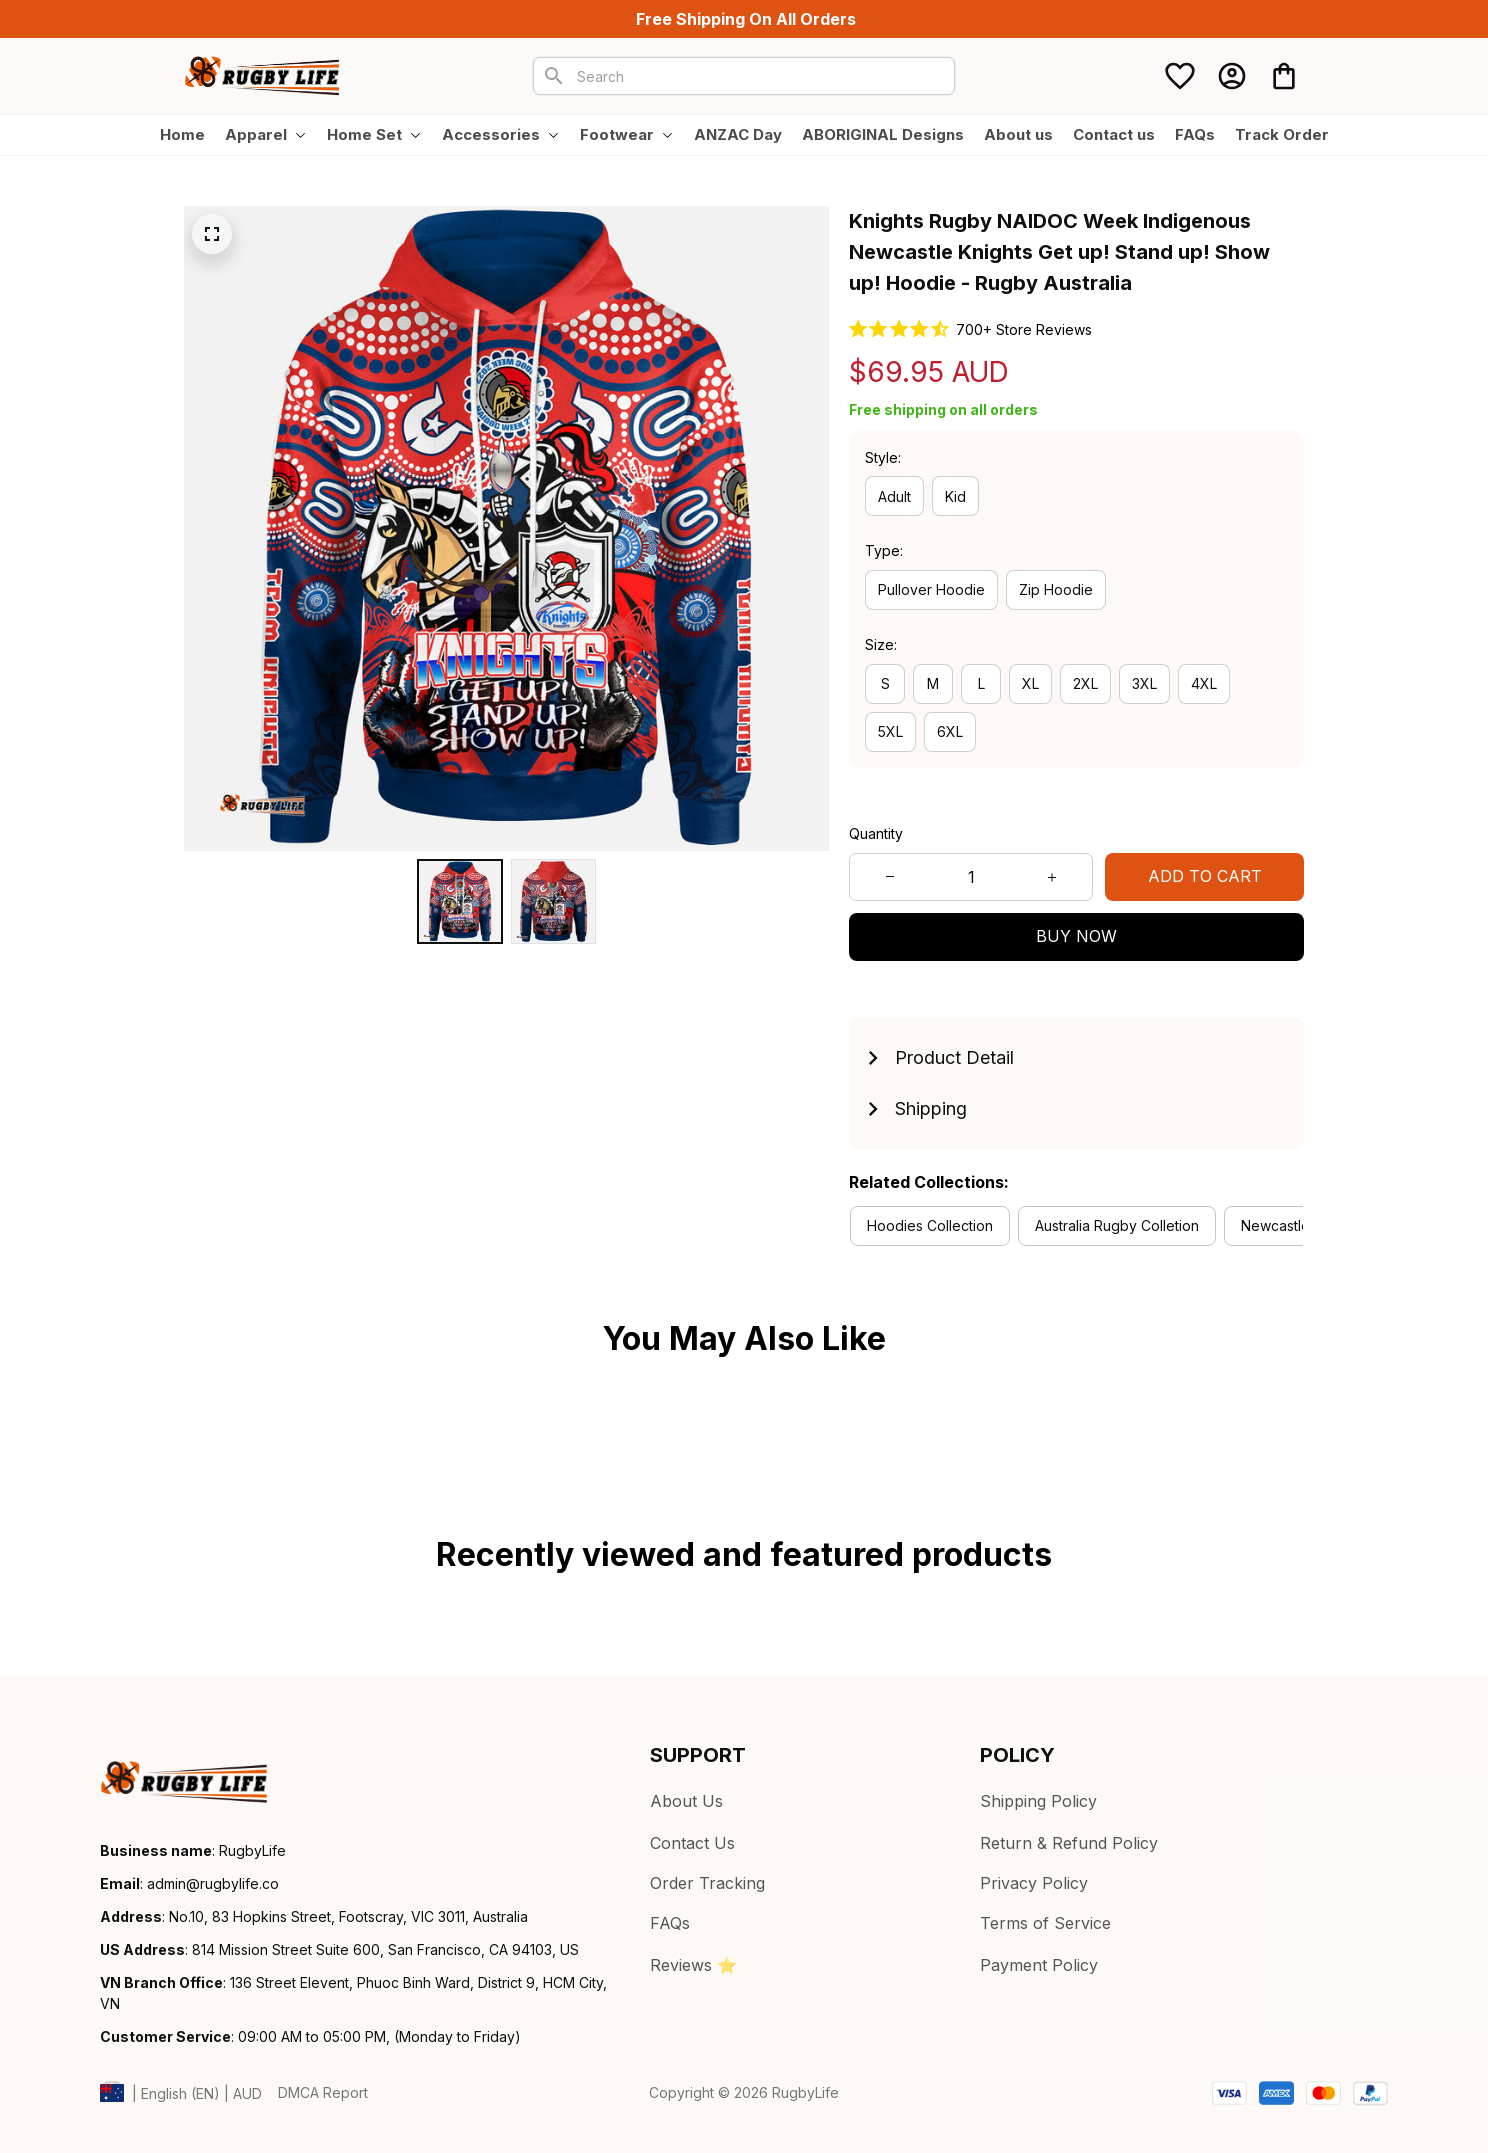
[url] (213, 1884)
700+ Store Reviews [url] (1024, 329)
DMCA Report (323, 2092)
